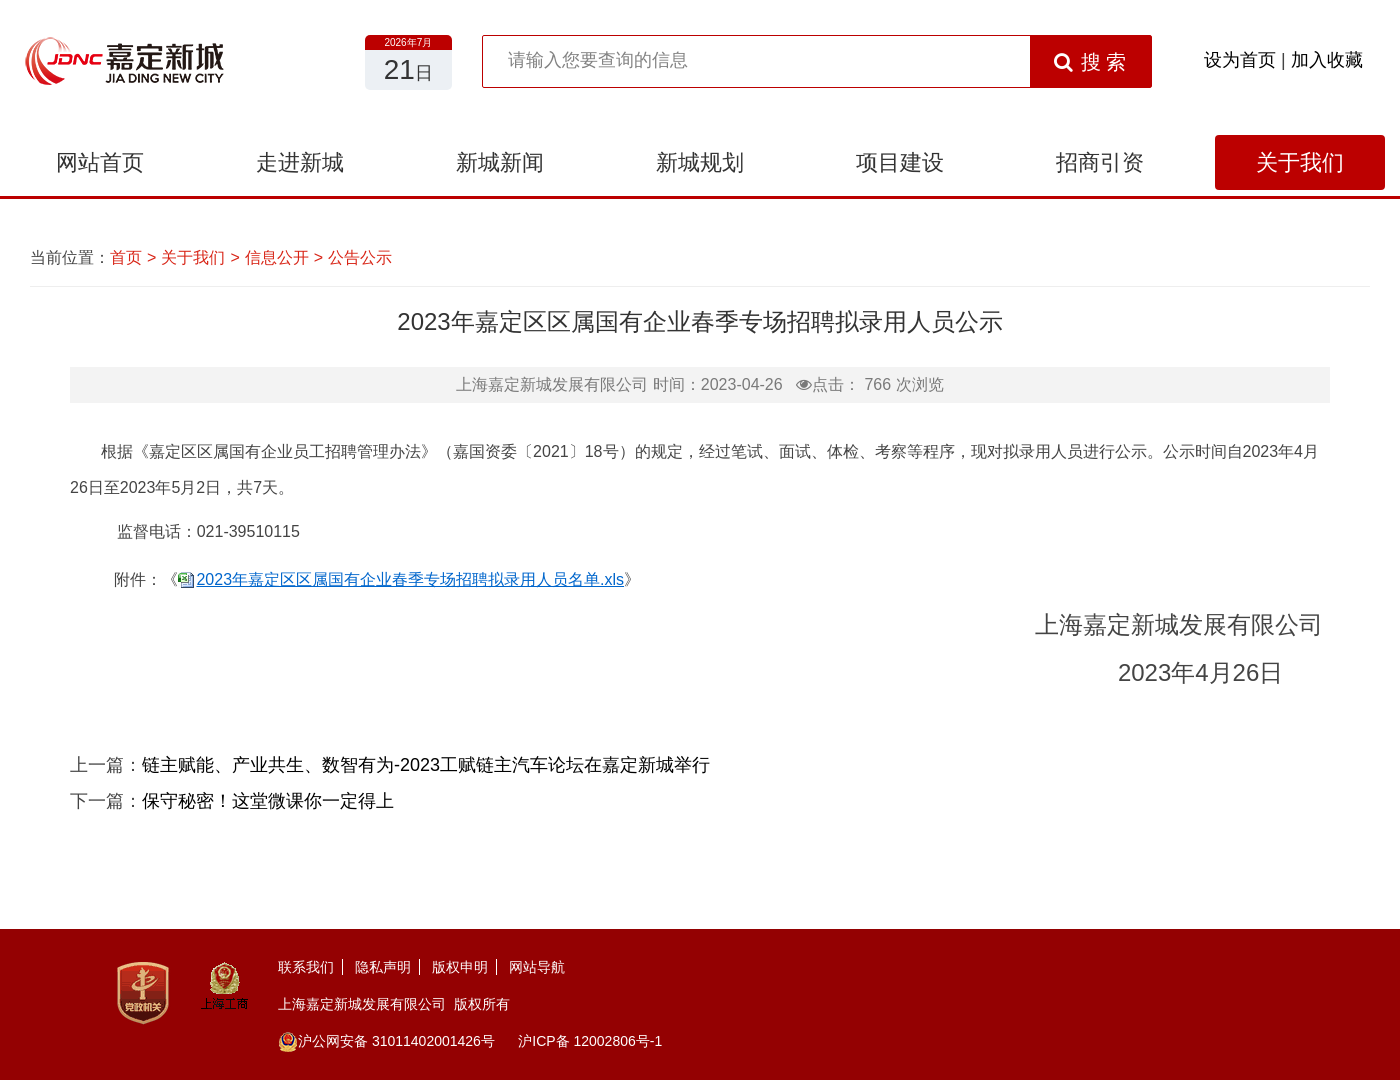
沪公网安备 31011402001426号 (386, 1041)
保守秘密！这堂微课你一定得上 (268, 801)
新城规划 (700, 162)
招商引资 (1100, 162)
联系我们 (306, 967)
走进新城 (300, 162)
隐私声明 (383, 967)
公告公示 (360, 257)
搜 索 (1090, 62)
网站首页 (100, 162)
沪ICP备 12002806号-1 (590, 1041)
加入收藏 (1327, 60)
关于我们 (1300, 162)
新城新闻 (500, 162)
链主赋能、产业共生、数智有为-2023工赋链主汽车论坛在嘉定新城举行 (426, 765)
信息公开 (277, 257)
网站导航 (537, 967)
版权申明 (460, 967)
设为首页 (1240, 60)
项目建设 (900, 162)
